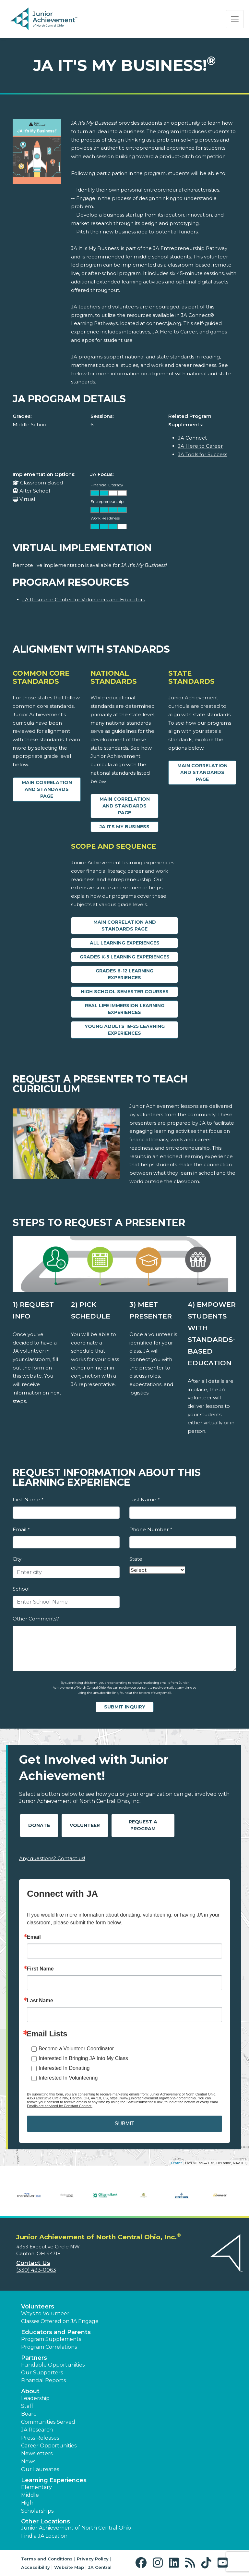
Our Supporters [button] (42, 2373)
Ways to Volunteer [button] (45, 2313)
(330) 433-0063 (36, 2270)
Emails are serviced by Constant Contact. (59, 2106)
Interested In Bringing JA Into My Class (83, 2058)
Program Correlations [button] (49, 2347)
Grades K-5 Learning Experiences (125, 957)
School (21, 1589)
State (135, 1559)
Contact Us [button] (33, 2263)
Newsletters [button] (37, 2453)
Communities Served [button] (48, 2422)
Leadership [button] (35, 2398)
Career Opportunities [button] (49, 2446)
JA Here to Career (200, 446)
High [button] (27, 2503)
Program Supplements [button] (51, 2339)
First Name (28, 1499)
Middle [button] (30, 2495)
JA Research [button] (37, 2430)
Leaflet (176, 2163)
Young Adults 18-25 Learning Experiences (125, 1029)
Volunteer (85, 1825)
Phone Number (150, 1529)
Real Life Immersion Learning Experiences (124, 1009)
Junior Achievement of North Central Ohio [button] (76, 2528)
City (17, 1559)
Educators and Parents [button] (56, 2332)
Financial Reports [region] (43, 2380)
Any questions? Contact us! (52, 1858)
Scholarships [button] (37, 2511)
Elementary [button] (36, 2487)
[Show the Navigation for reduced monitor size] (235, 19)
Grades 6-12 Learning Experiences (124, 974)
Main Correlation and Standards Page (47, 789)
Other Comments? (36, 1619)
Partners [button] (34, 2358)
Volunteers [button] (37, 2306)
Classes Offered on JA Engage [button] (60, 2321)
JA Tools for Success (202, 454)
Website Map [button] (69, 2567)
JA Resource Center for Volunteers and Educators (83, 599)
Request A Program (143, 1825)
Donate (39, 1825)
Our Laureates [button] (40, 2469)
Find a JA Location (44, 2536)
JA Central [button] (100, 2567)
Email (21, 1529)
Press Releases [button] (40, 2438)
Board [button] (29, 2414)
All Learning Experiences (125, 943)
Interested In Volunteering (68, 2078)
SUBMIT (124, 2123)
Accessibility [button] (35, 2567)
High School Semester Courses (125, 991)
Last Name (144, 1499)
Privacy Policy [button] (93, 2558)
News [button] (28, 2461)
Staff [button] (27, 2406)
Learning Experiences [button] (54, 2480)
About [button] (30, 2391)
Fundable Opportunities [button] (53, 2365)
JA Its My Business (124, 827)
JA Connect (192, 438)
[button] (142, 2563)
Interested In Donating (64, 2068)
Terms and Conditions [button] (47, 2558)
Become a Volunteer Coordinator (76, 2048)
